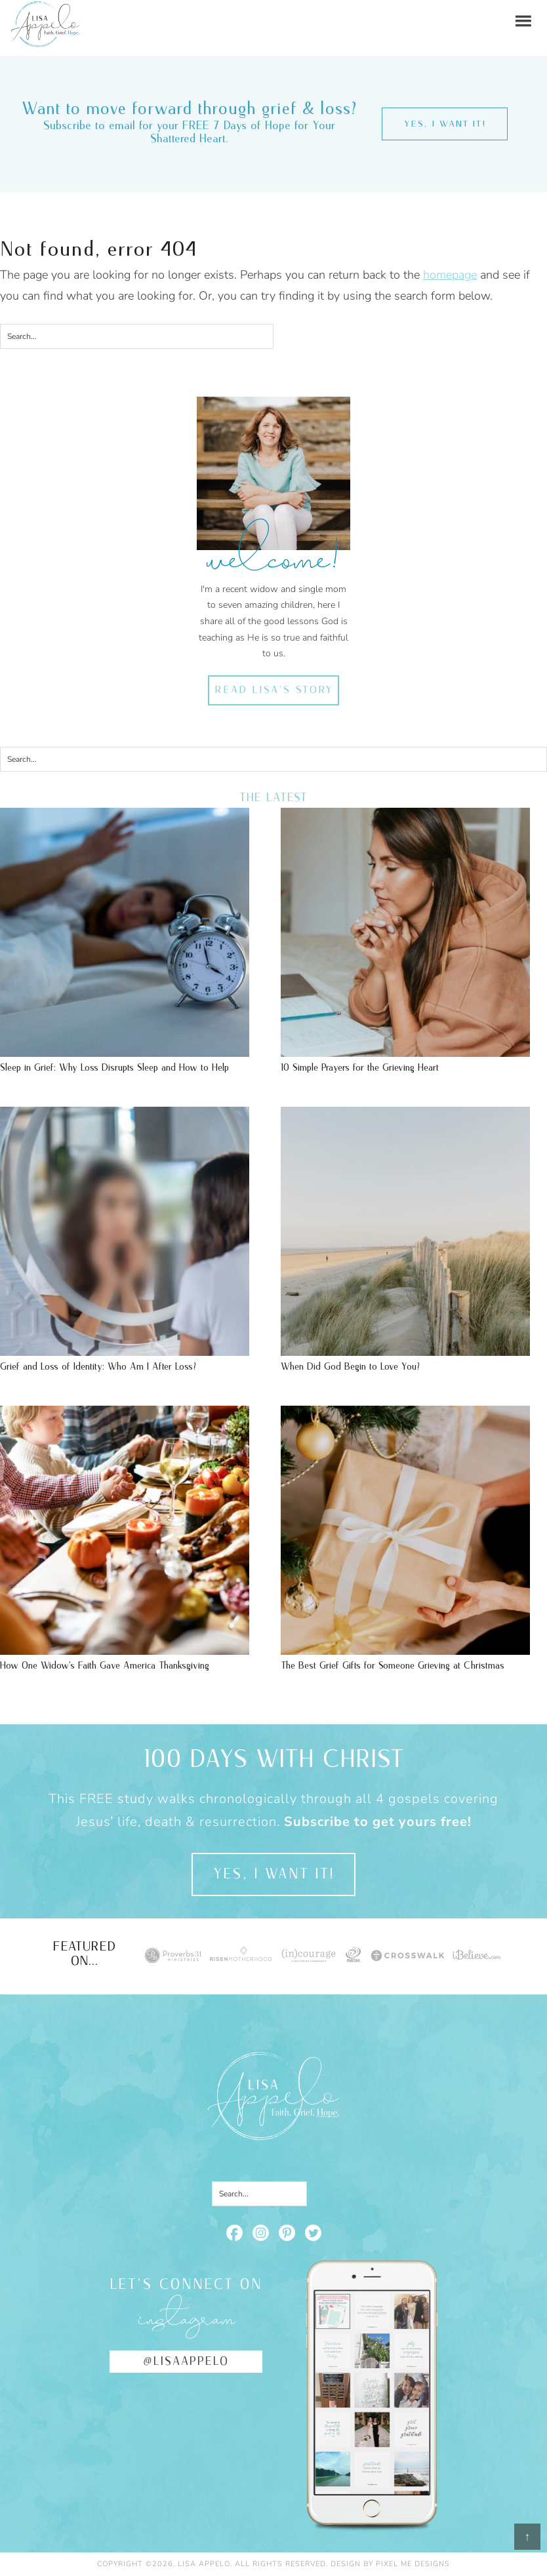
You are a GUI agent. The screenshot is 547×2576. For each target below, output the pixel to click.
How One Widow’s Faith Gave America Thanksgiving (104, 1665)
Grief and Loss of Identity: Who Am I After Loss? (98, 1366)
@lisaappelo (186, 2361)
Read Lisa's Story (273, 690)
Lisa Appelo (45, 10)
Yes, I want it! (445, 124)
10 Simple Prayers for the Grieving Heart (360, 1067)
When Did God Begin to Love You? (350, 1366)
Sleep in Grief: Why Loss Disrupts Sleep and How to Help (114, 1067)
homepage (450, 275)
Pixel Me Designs (413, 2564)
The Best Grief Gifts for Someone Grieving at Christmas (392, 1665)
